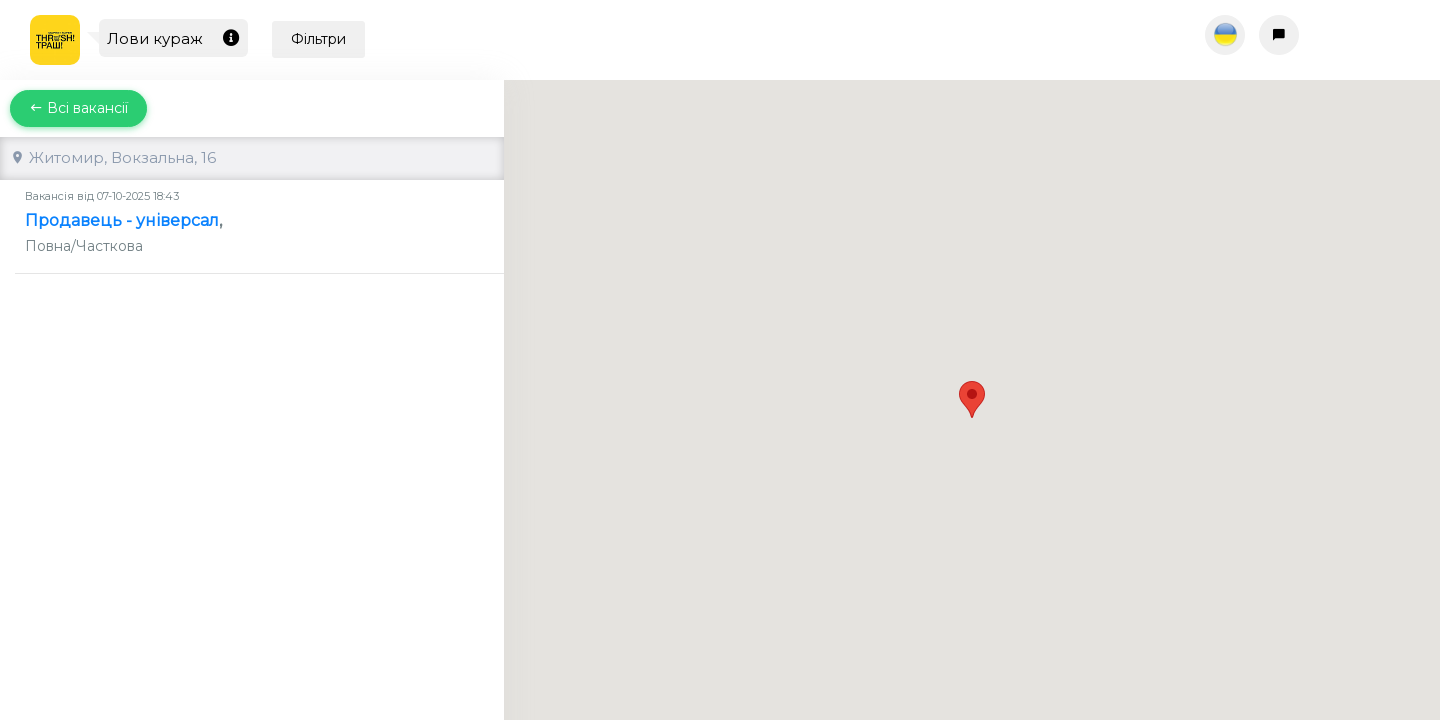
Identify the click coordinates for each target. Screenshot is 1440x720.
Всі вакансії (78, 108)
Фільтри (318, 39)
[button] (972, 381)
